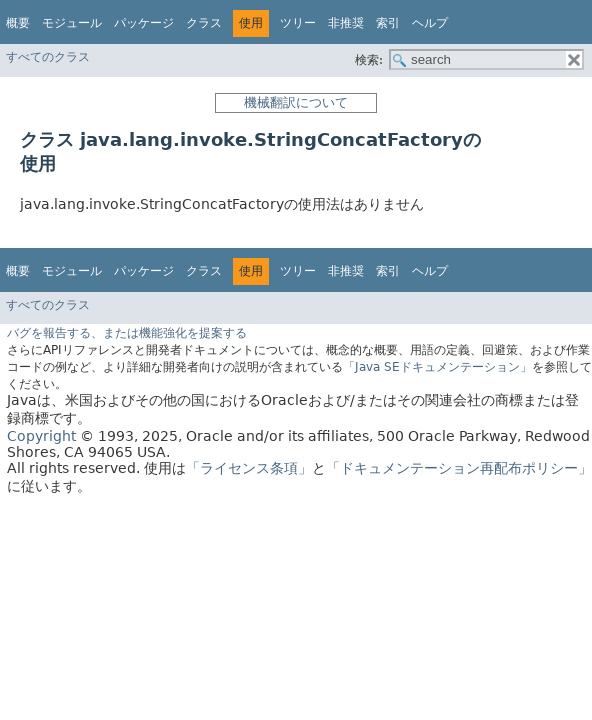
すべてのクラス (48, 57)
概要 (18, 23)
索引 (388, 23)
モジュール (72, 23)
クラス (204, 23)
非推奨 (346, 23)
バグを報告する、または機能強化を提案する (127, 333)
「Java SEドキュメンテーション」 (437, 367)
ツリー (298, 23)
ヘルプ (430, 23)
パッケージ (144, 23)
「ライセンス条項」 (249, 468)
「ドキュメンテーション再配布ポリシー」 (459, 468)
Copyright (41, 436)
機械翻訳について (296, 102)
